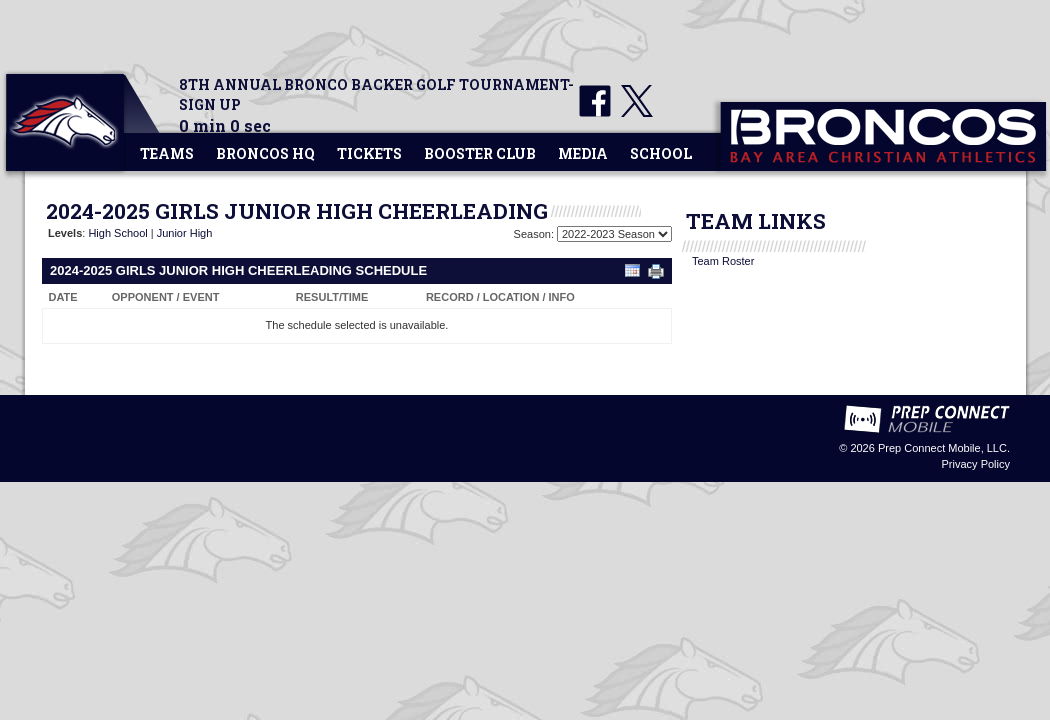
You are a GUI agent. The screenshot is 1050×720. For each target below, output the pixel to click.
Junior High (185, 233)
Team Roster (723, 261)
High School (117, 233)
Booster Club (480, 153)
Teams (167, 153)
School (661, 153)
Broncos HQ (265, 153)
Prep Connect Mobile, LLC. (944, 448)
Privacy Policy (976, 464)
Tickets (369, 153)
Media (583, 153)
